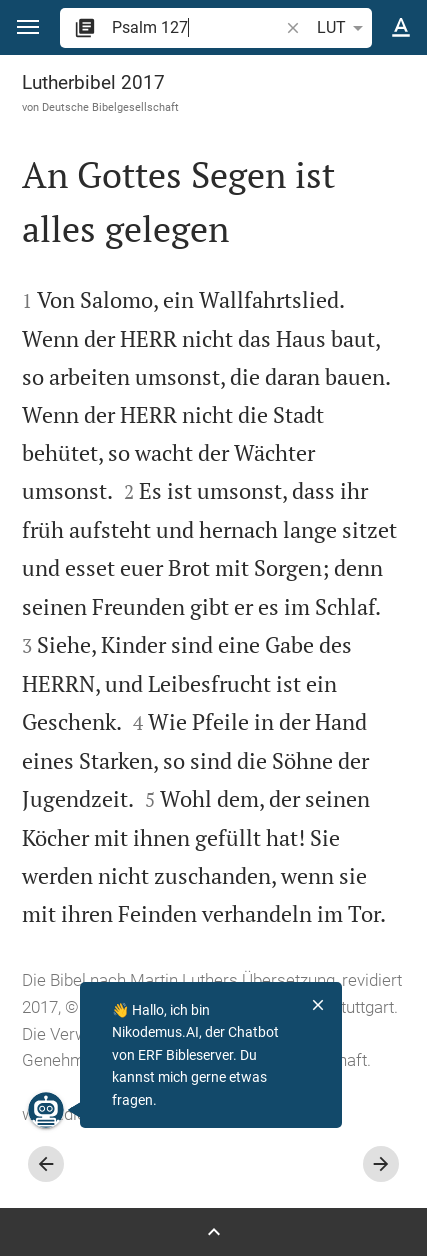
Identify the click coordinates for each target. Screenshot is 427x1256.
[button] (28, 27)
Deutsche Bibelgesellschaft (110, 107)
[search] (197, 27)
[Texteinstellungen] (401, 28)
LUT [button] (343, 28)
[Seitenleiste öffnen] (213, 1232)
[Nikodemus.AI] (46, 1110)
